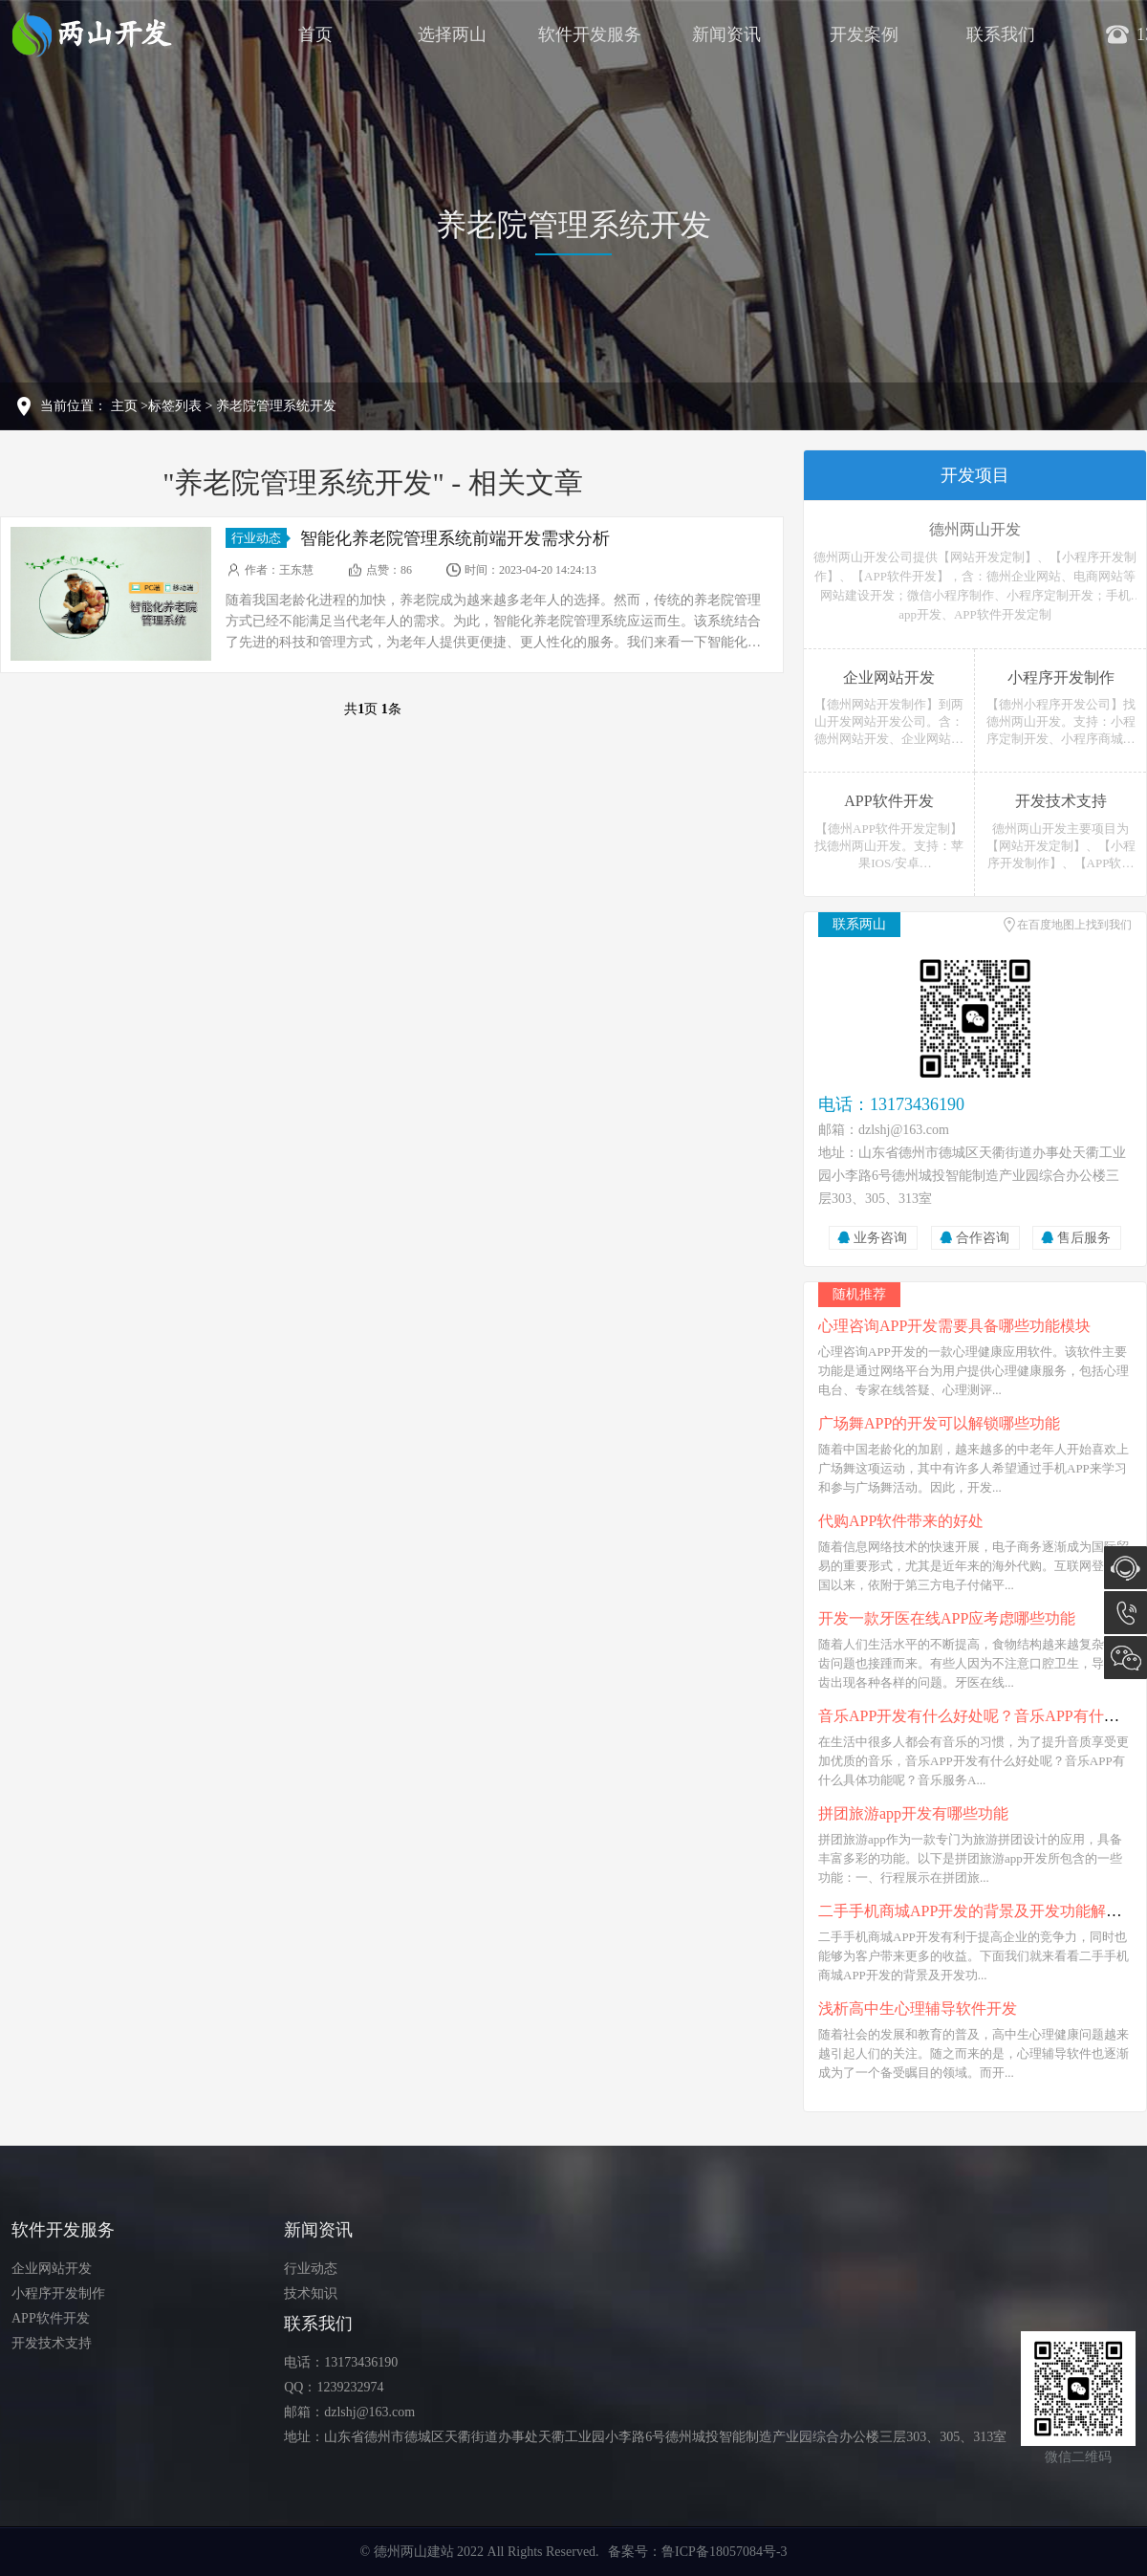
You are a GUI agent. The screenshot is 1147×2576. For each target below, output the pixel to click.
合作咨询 (982, 1238)
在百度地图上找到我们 (1074, 924)
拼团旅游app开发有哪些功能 (913, 1813)
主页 (124, 406)
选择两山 (452, 34)
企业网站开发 (51, 2268)
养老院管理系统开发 (276, 406)
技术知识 (310, 2293)
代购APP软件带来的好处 (901, 1521)
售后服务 (1084, 1238)
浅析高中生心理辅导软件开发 (917, 2008)
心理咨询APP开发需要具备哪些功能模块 (954, 1326)
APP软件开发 (50, 2318)
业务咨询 (880, 1238)
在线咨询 (1125, 1567)
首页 (315, 34)
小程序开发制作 (58, 2293)
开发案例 (864, 34)
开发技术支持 (51, 2343)
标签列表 (175, 406)
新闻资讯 (726, 34)
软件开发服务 (589, 34)
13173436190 (1125, 1612)
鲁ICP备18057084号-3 (724, 2551)
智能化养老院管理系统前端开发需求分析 (455, 538)
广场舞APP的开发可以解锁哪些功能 (939, 1423)
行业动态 (259, 538)
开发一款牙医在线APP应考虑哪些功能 (946, 1618)
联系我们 (1000, 34)
